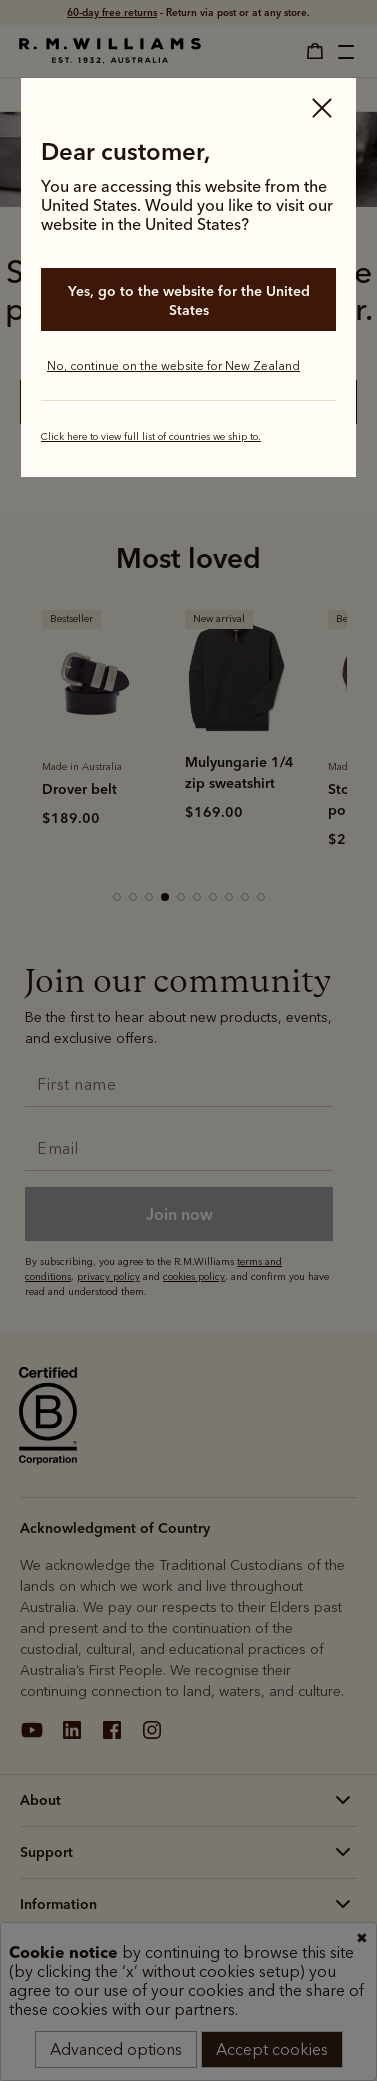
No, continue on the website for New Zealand (173, 366)
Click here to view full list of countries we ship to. (151, 437)
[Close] (322, 110)
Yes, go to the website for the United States (189, 300)
